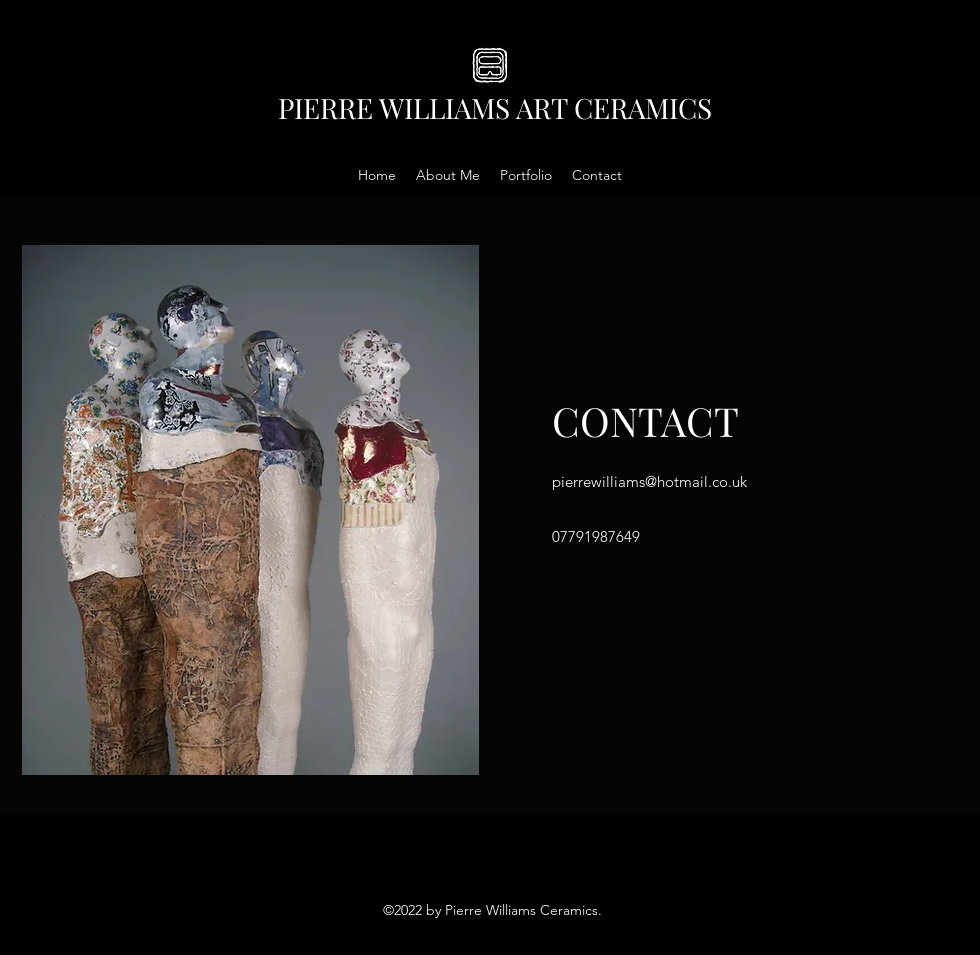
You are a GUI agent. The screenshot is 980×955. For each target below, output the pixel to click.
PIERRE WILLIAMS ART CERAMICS (495, 107)
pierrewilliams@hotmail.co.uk (649, 481)
